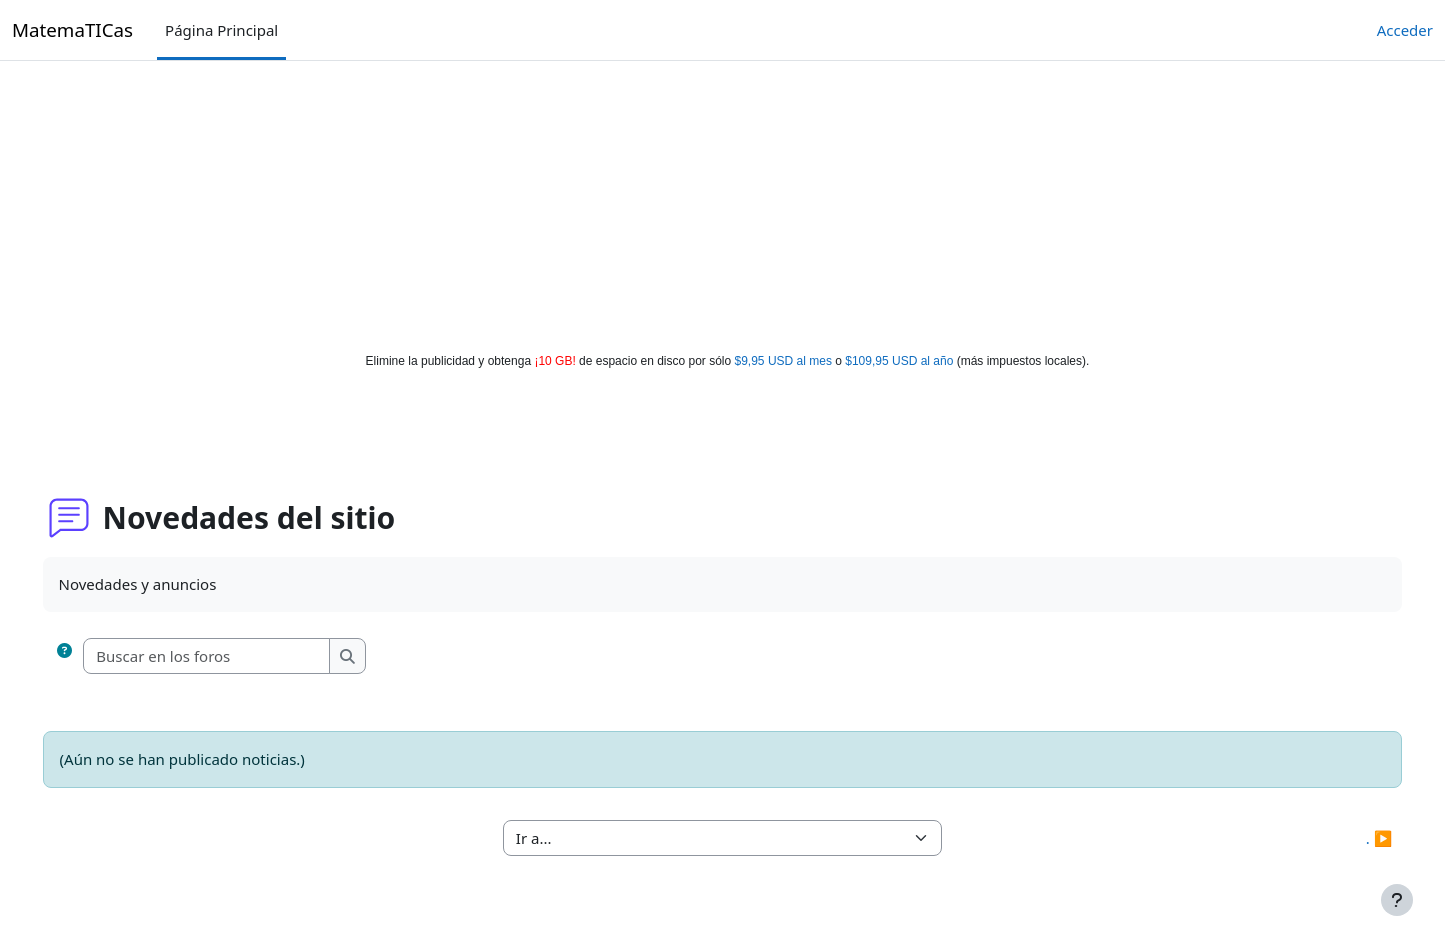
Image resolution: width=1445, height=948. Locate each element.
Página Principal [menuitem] (221, 30)
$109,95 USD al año (899, 361)
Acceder (1405, 30)
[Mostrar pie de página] (1397, 900)
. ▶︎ (1350, 838)
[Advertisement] (723, 202)
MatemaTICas (72, 29)
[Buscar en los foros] (236, 656)
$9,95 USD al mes (783, 361)
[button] (93, 656)
